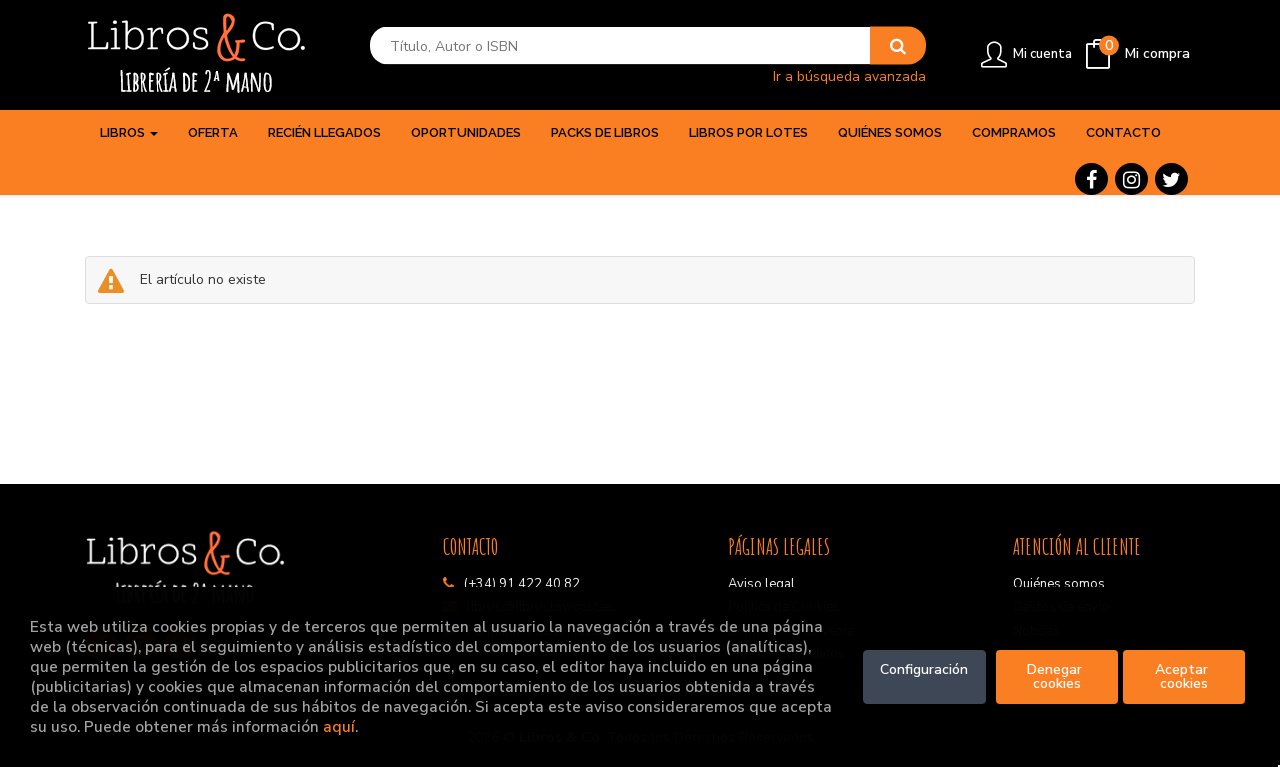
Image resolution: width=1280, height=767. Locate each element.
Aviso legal (761, 584)
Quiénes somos (1059, 584)
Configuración (924, 669)
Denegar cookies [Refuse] (1056, 676)
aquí (339, 726)
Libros (129, 132)
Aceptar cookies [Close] (1183, 676)
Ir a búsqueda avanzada (849, 75)
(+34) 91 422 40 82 (522, 584)
